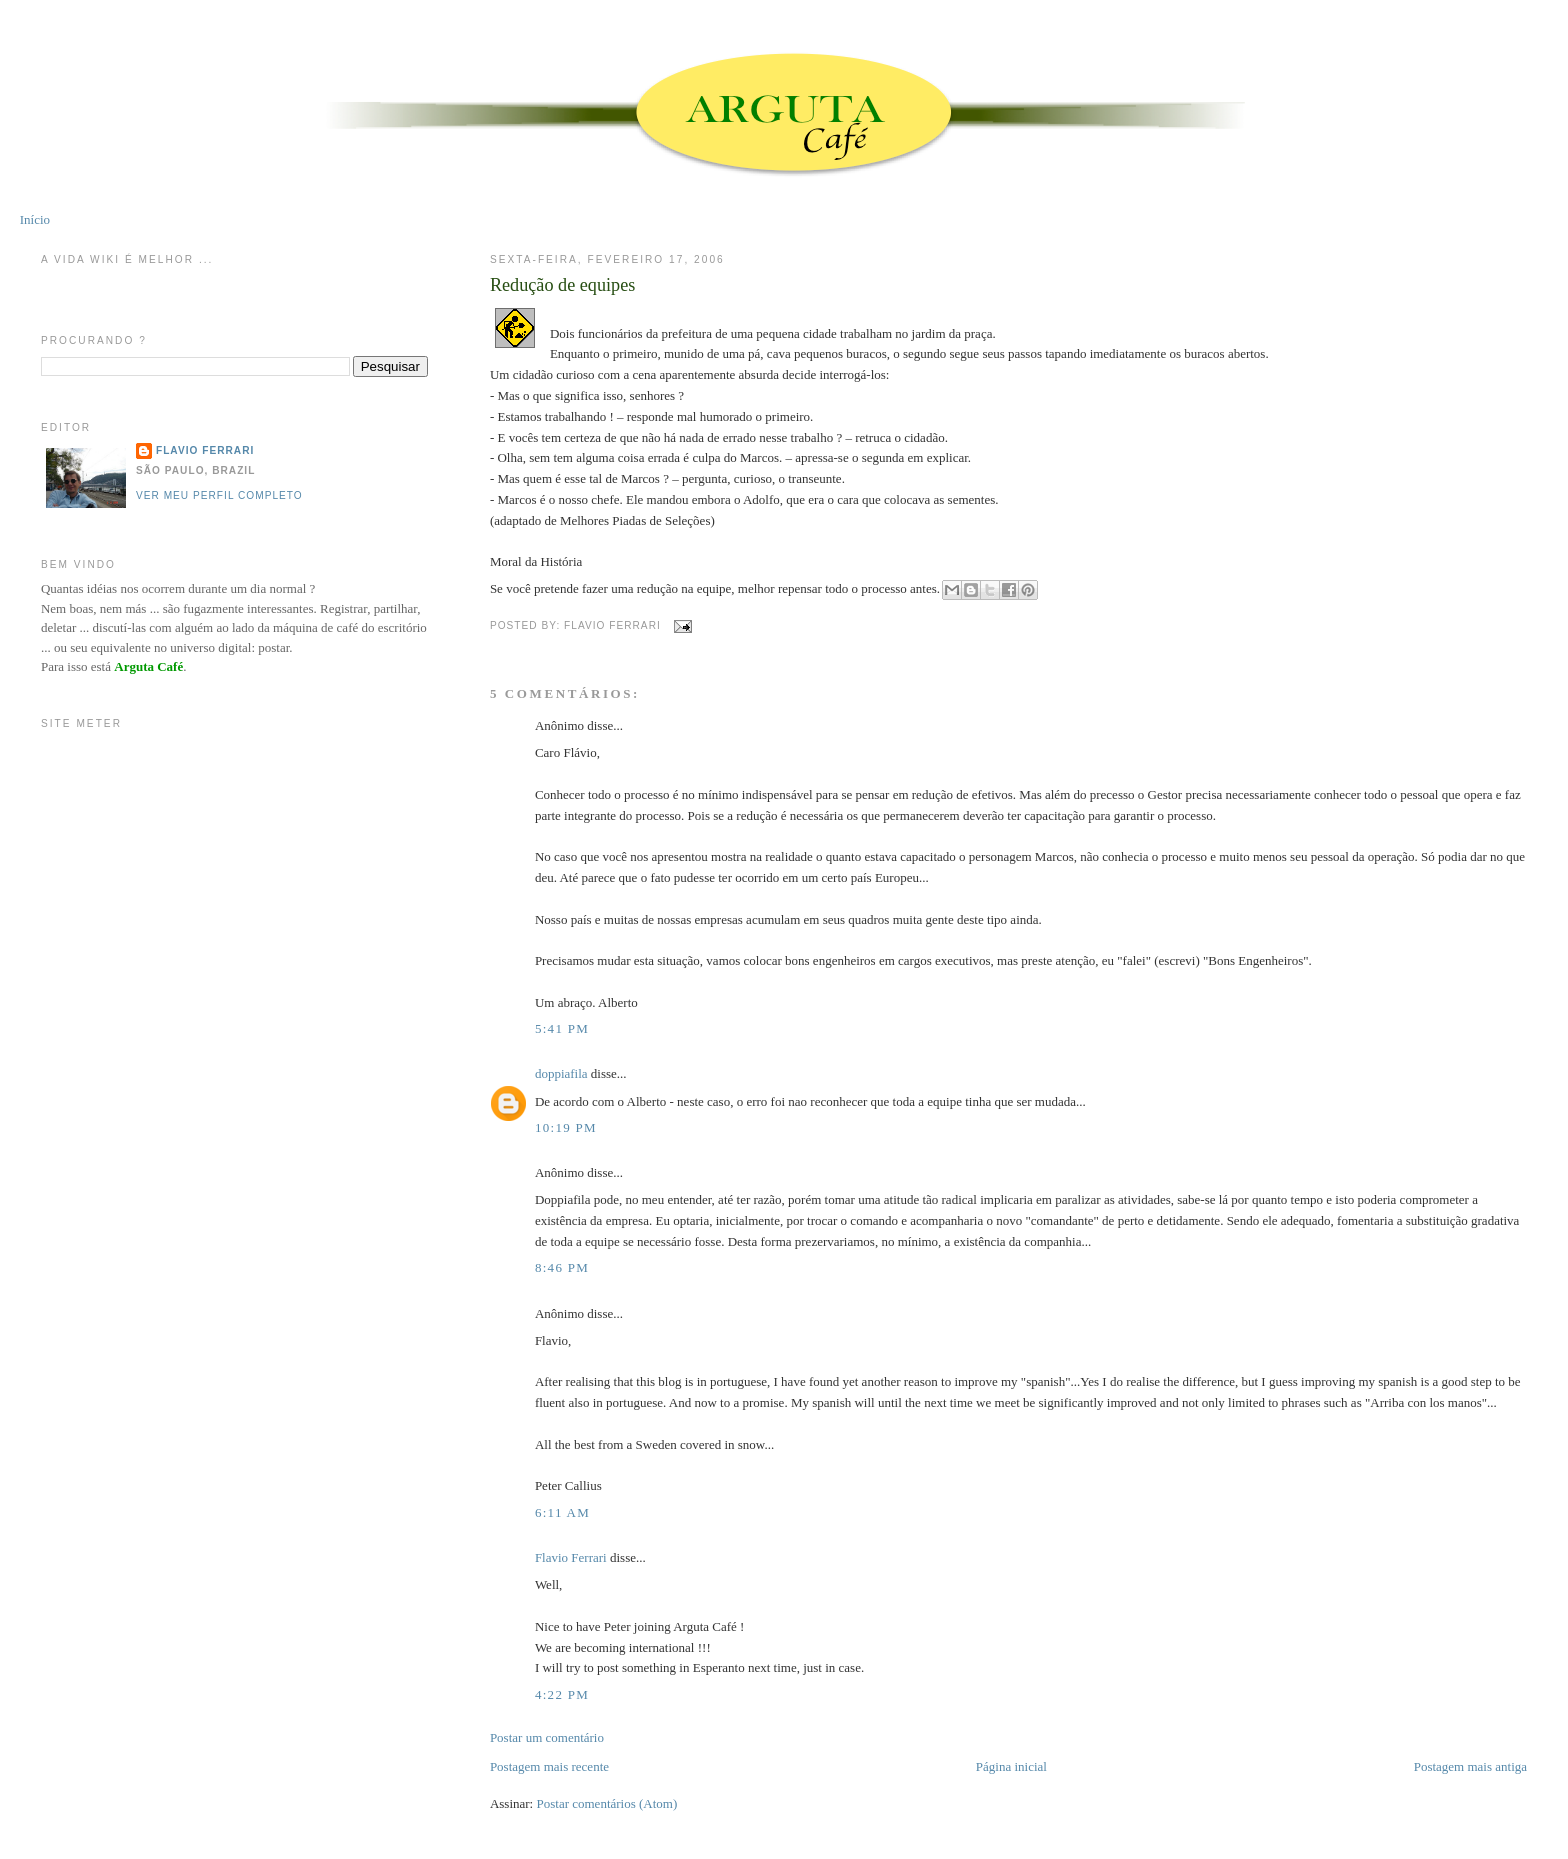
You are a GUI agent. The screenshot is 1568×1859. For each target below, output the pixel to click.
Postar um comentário (547, 1737)
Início (35, 219)
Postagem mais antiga (1470, 1766)
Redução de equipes (562, 285)
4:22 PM (562, 1694)
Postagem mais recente (549, 1766)
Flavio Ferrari (571, 1557)
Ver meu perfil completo (219, 495)
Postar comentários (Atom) (606, 1803)
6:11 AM (562, 1512)
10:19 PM (566, 1127)
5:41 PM (562, 1028)
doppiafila (561, 1073)
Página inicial (1011, 1766)
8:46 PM (562, 1267)
